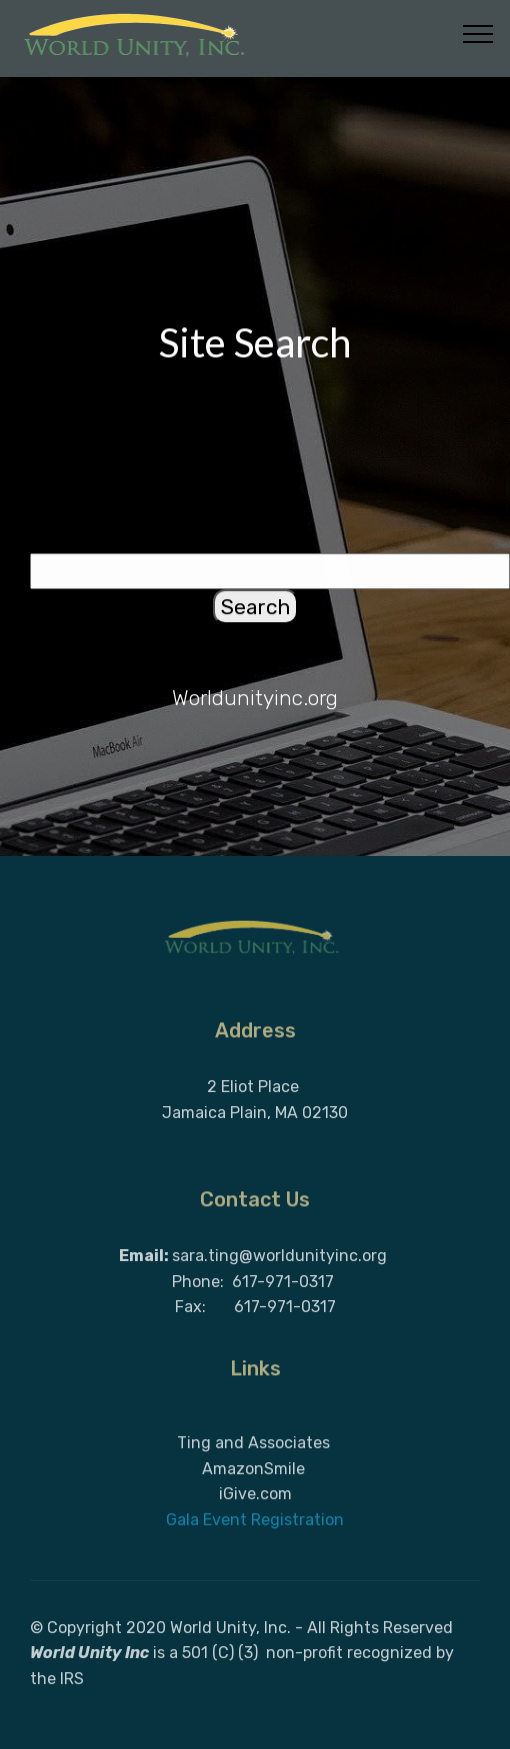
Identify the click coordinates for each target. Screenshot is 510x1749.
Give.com (257, 1537)
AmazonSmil (249, 1511)
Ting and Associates (253, 1486)
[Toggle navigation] (478, 33)
